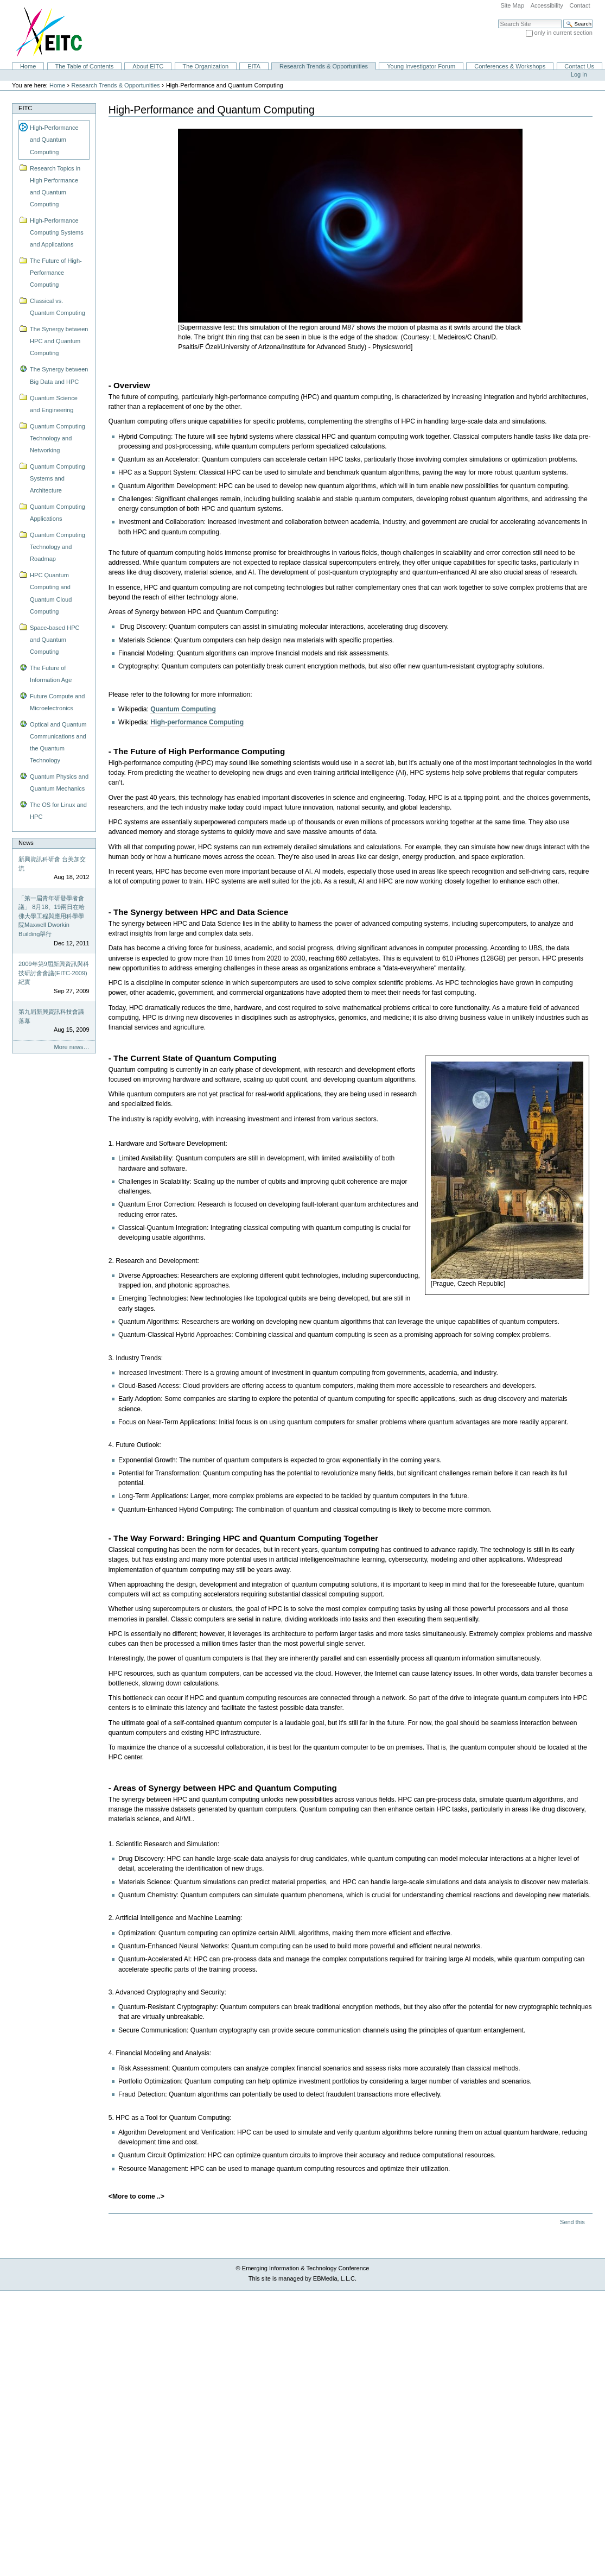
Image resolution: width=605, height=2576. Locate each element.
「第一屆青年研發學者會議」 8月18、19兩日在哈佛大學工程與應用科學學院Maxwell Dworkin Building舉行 (51, 916)
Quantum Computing (183, 709)
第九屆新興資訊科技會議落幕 (51, 1016)
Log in (579, 74)
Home (28, 66)
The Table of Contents (84, 66)
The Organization (205, 66)
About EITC (147, 66)
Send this (572, 2222)
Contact (579, 5)
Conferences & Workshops (509, 66)
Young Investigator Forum (421, 66)
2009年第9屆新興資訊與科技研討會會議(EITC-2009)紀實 (53, 973)
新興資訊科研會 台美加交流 (52, 864)
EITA (253, 66)
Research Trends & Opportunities (323, 66)
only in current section (563, 32)
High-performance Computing (197, 722)
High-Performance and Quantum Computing (54, 139)
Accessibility (547, 5)
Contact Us (579, 66)
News (26, 842)
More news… (72, 1047)
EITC (25, 108)
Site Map (512, 5)
